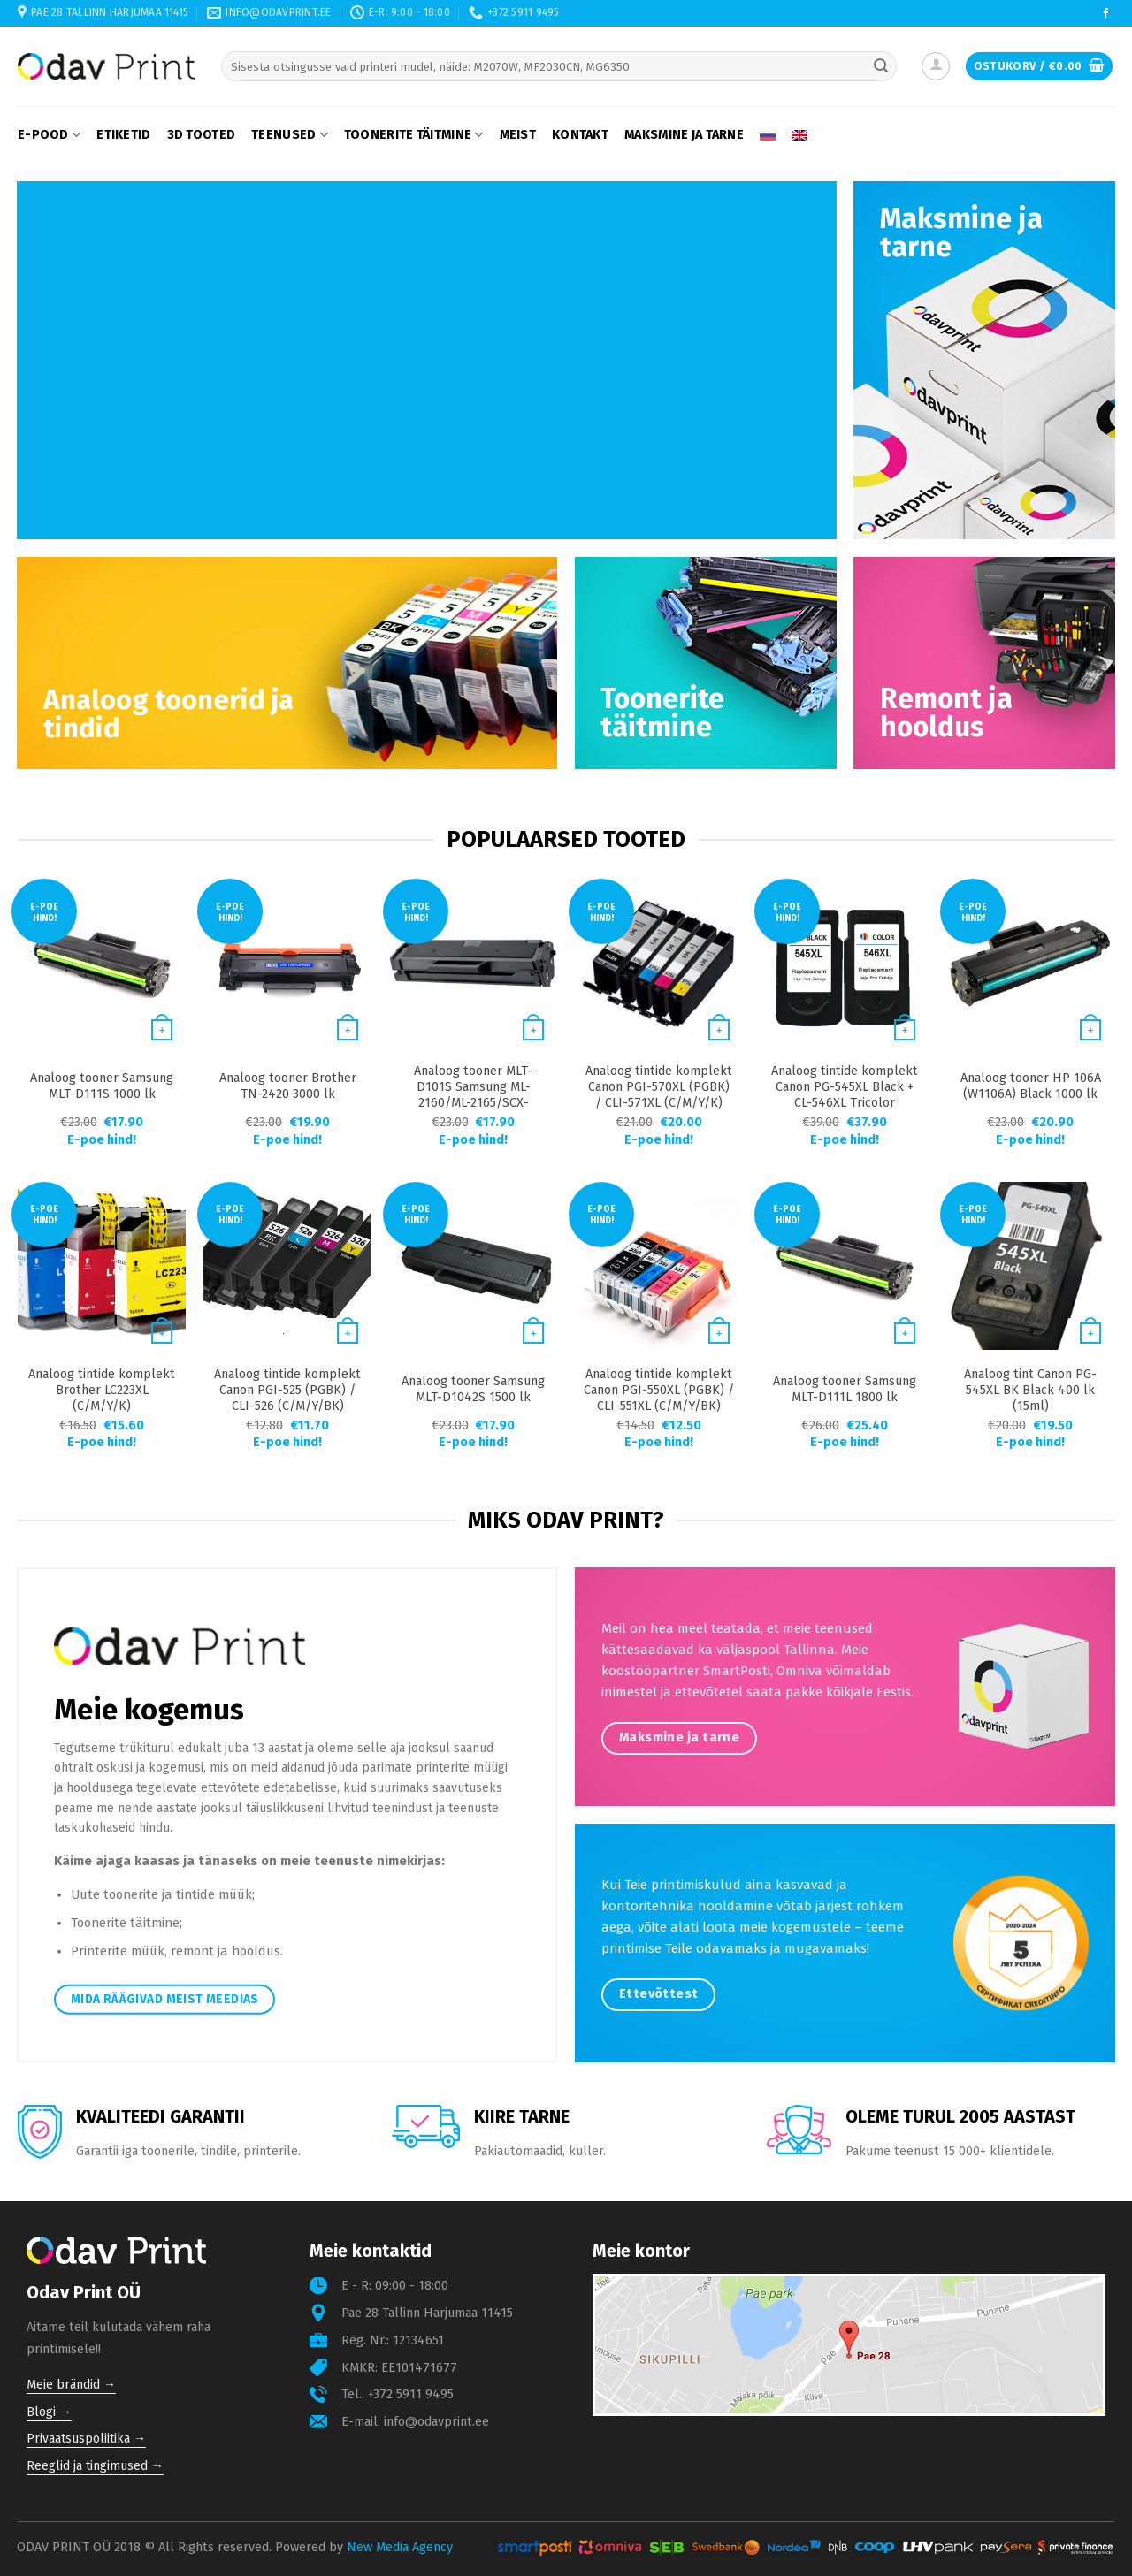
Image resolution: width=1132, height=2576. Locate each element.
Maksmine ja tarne (684, 134)
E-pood (49, 134)
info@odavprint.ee (436, 2421)
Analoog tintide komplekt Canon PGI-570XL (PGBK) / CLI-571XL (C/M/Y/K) (658, 1086)
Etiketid (123, 134)
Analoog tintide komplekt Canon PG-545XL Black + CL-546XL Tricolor (844, 1086)
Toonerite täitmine (414, 134)
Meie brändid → (71, 2384)
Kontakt (580, 134)
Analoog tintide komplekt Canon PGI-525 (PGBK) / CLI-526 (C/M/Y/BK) (287, 1390)
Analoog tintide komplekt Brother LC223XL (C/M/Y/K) (101, 1390)
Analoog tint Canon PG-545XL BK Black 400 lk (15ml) (1030, 1390)
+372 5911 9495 (411, 2394)
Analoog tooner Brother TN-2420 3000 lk (287, 1086)
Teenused (289, 134)
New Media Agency (400, 2547)
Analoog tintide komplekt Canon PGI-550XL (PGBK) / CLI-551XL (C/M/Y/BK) (659, 1390)
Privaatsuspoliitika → (86, 2438)
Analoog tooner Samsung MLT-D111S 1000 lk (101, 1086)
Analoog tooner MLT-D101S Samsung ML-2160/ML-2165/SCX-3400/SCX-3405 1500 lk (473, 1094)
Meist (518, 134)
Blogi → (49, 2412)
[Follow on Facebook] (1106, 14)
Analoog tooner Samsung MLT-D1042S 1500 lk (473, 1389)
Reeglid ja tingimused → (95, 2465)
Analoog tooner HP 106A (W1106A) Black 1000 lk (1030, 1086)
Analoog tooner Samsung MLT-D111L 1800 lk (844, 1389)
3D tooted (201, 134)
